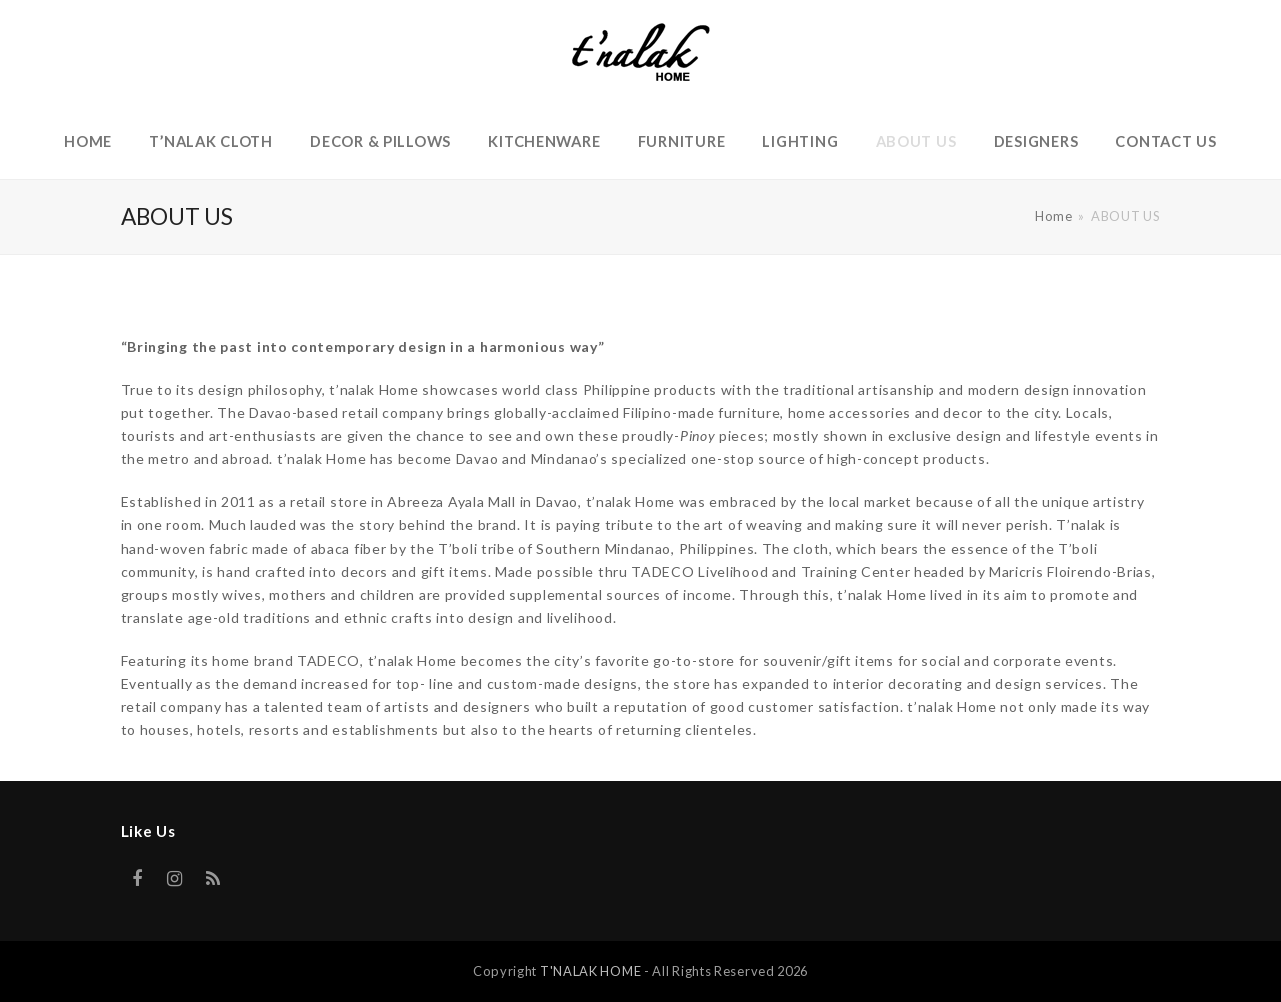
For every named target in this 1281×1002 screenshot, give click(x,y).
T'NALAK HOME (590, 971)
